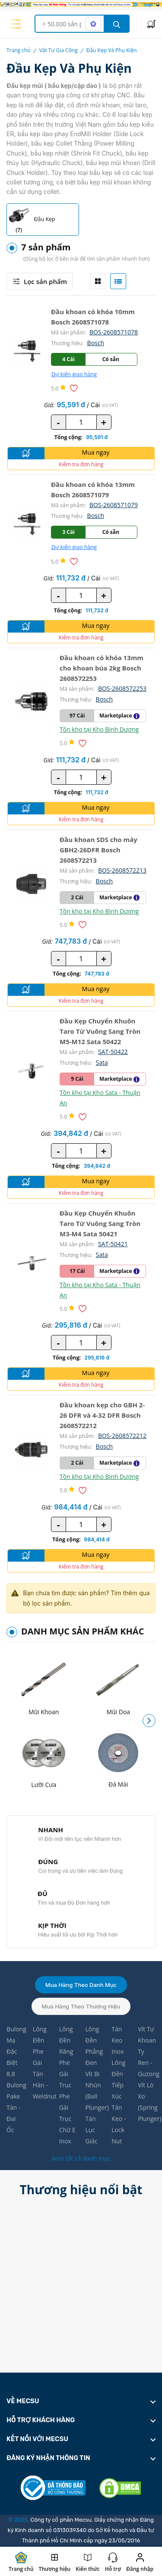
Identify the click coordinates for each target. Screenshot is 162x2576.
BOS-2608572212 (122, 1435)
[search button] (117, 24)
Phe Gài (38, 2057)
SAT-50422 (113, 1052)
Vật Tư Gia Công (58, 50)
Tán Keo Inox (117, 2040)
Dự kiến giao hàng (74, 374)
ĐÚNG (48, 1861)
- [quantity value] (58, 421)
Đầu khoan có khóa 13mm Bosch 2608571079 (93, 489)
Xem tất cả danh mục (81, 2158)
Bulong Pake (15, 2090)
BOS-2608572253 (122, 688)
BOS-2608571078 (113, 332)
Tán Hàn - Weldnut (42, 2085)
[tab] (98, 281)
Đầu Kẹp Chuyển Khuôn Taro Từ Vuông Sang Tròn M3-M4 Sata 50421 (100, 1223)
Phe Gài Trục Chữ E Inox (67, 2118)
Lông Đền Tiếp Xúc (118, 2079)
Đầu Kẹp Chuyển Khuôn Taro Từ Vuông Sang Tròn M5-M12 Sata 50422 (100, 1031)
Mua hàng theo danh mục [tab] (81, 1984)
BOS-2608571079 (113, 505)
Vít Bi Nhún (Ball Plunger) (94, 2090)
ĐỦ (42, 1893)
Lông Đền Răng (66, 2040)
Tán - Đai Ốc (13, 2118)
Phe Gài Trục (65, 2073)
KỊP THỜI (52, 1925)
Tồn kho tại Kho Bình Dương (99, 729)
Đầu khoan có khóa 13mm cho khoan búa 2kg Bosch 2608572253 (101, 668)
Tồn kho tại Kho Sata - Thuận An (100, 1097)
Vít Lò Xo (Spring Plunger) (147, 2102)
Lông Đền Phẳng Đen (94, 2046)
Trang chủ (18, 50)
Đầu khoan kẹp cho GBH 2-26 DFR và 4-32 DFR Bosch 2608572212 (102, 1415)
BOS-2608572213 (122, 870)
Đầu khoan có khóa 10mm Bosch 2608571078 (93, 316)
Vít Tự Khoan (147, 2034)
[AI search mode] (93, 23)
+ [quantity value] (104, 421)
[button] (149, 1720)
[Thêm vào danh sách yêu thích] (75, 388)
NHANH (50, 1829)
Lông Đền (40, 2034)
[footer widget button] (81, 2401)
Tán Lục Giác (91, 2129)
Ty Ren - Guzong (147, 2062)
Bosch (95, 343)
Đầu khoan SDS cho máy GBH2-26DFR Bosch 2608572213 (98, 849)
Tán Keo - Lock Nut (118, 2124)
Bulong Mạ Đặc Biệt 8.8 (15, 2051)
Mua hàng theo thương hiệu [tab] (81, 2006)
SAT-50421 (113, 1244)
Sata (102, 1062)
